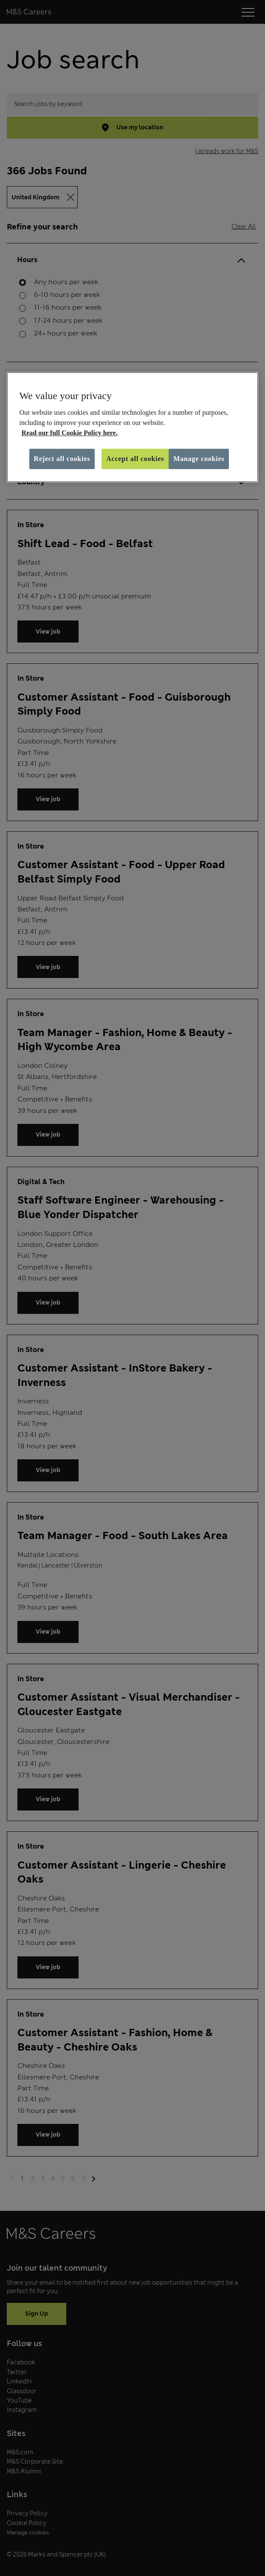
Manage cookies (198, 458)
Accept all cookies (135, 458)
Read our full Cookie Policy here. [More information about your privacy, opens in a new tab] (70, 432)
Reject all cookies (62, 458)
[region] (133, 427)
